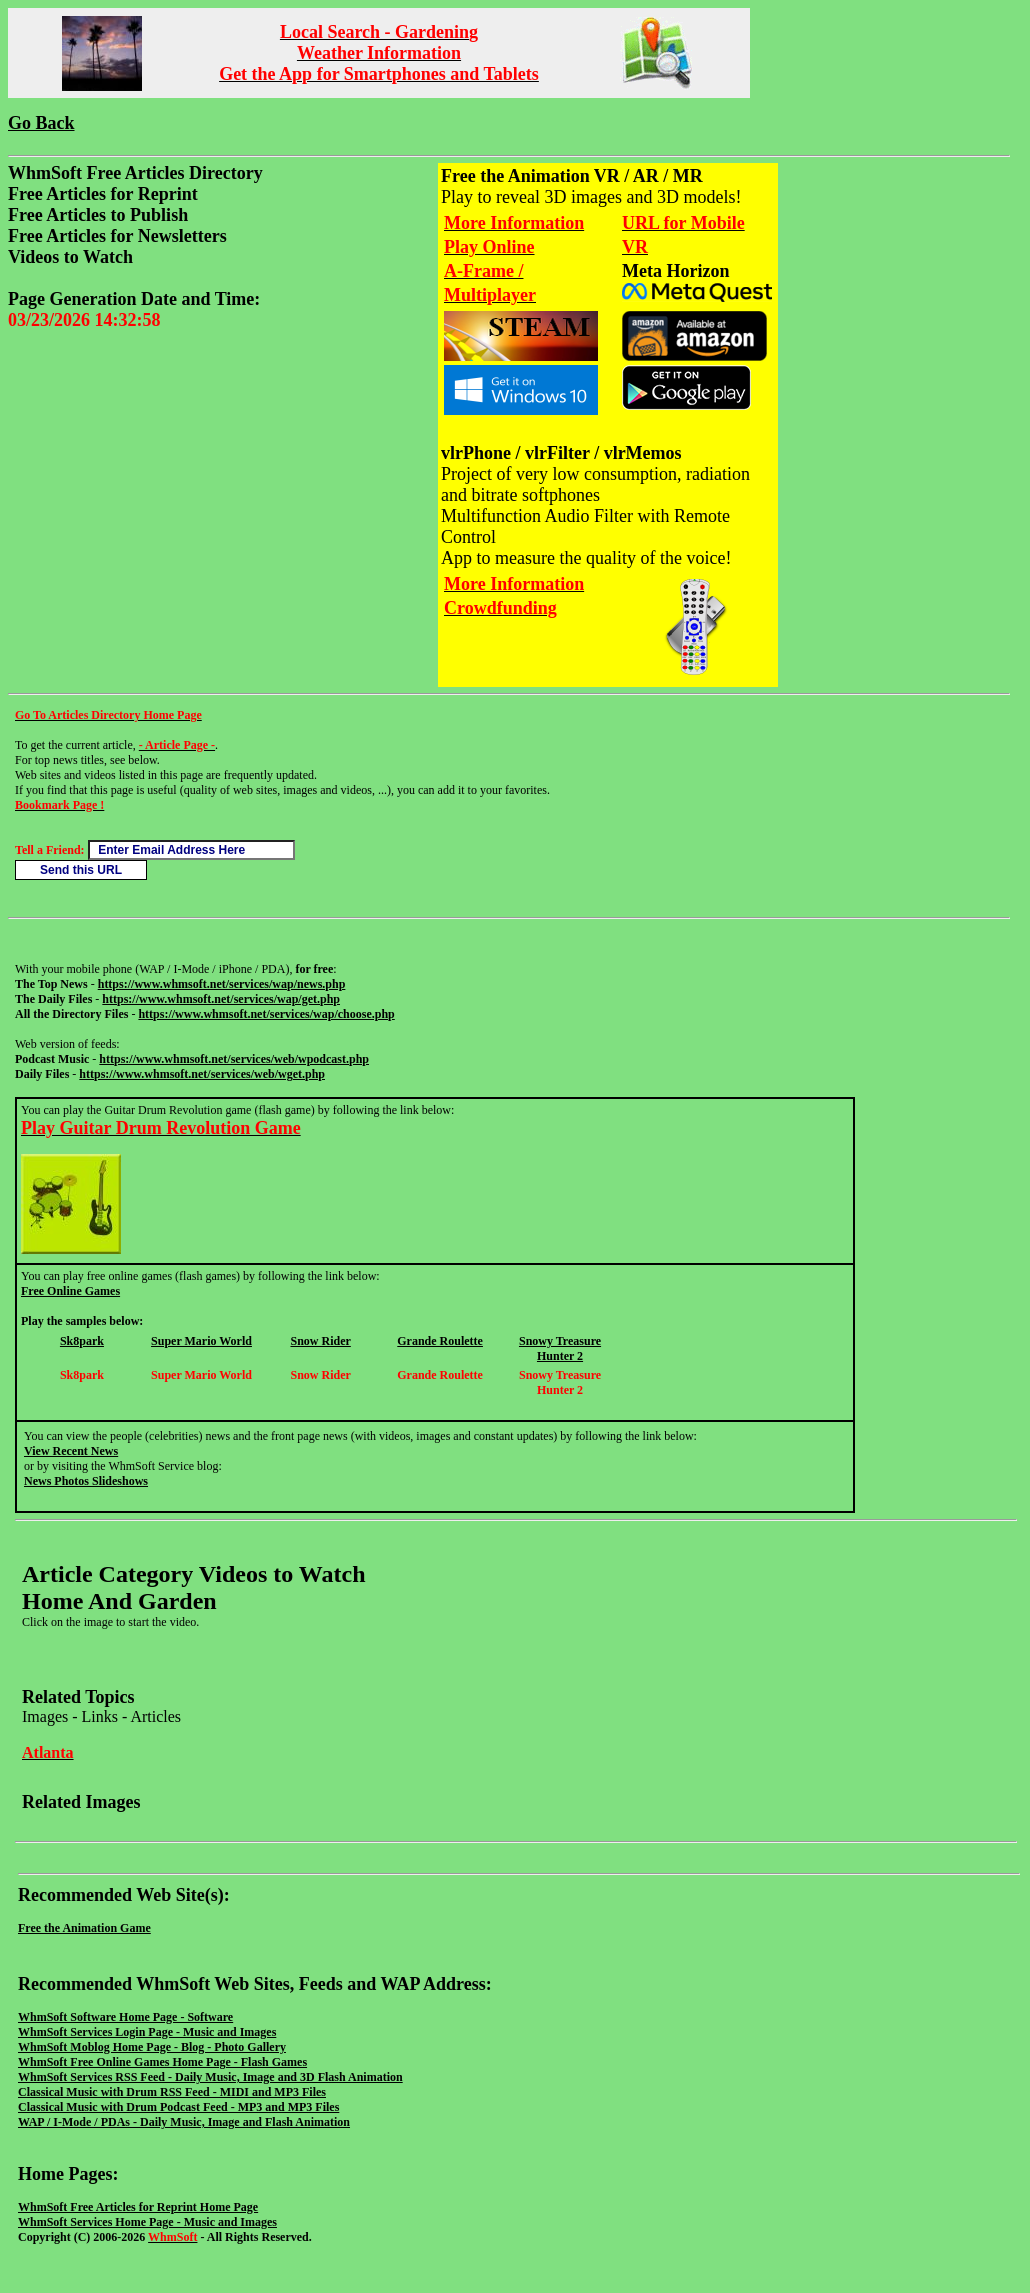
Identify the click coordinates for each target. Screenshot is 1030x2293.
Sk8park (82, 1341)
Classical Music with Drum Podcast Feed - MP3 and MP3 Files (178, 2107)
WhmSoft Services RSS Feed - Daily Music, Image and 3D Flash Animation (210, 2077)
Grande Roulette (440, 1341)
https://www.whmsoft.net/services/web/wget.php (202, 1074)
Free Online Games (70, 1291)
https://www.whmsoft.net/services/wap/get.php (221, 999)
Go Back (41, 123)
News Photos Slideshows (86, 1481)
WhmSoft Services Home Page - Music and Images (147, 2222)
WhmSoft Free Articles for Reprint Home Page (138, 2207)
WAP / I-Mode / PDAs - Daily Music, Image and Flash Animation (184, 2122)
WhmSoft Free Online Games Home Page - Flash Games (162, 2062)
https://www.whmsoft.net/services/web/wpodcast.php (234, 1059)
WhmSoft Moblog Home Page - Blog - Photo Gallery (152, 2047)
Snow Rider (320, 1341)
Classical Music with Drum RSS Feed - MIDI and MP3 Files (172, 2092)
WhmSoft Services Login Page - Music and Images (147, 2032)
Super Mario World (201, 1341)
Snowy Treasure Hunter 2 (560, 1348)
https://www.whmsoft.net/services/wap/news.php (222, 984)
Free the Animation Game (84, 1928)
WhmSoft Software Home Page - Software (125, 2017)
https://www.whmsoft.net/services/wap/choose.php (266, 1014)
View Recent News (71, 1451)
